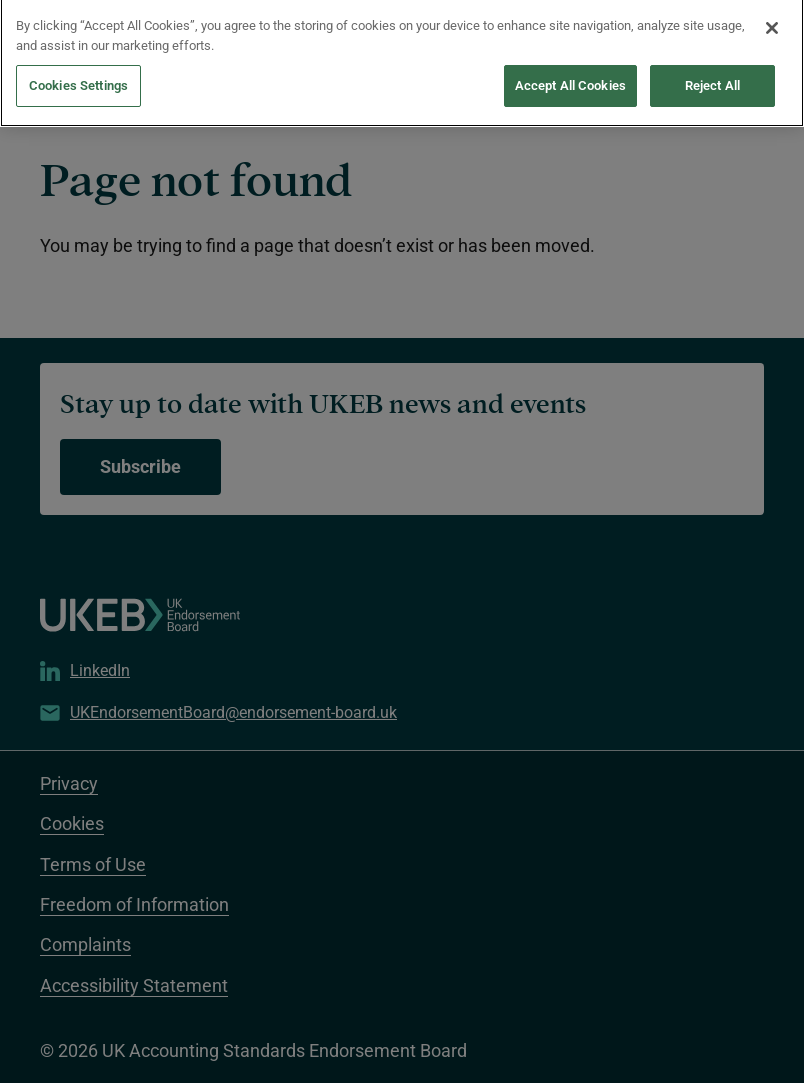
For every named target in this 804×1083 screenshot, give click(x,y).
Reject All (712, 68)
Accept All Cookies (570, 68)
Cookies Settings (78, 68)
